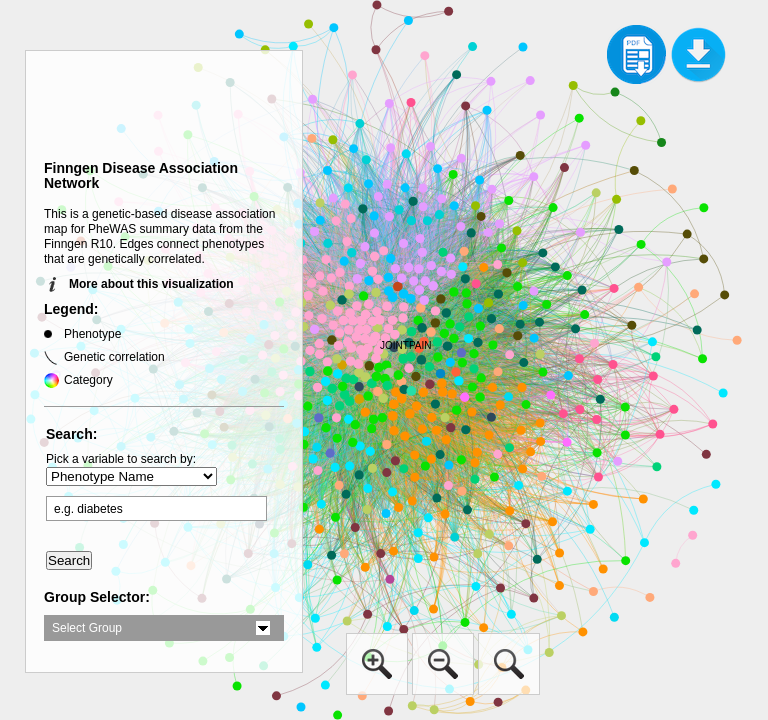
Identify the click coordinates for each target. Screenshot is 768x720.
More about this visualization (151, 284)
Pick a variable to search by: (121, 459)
